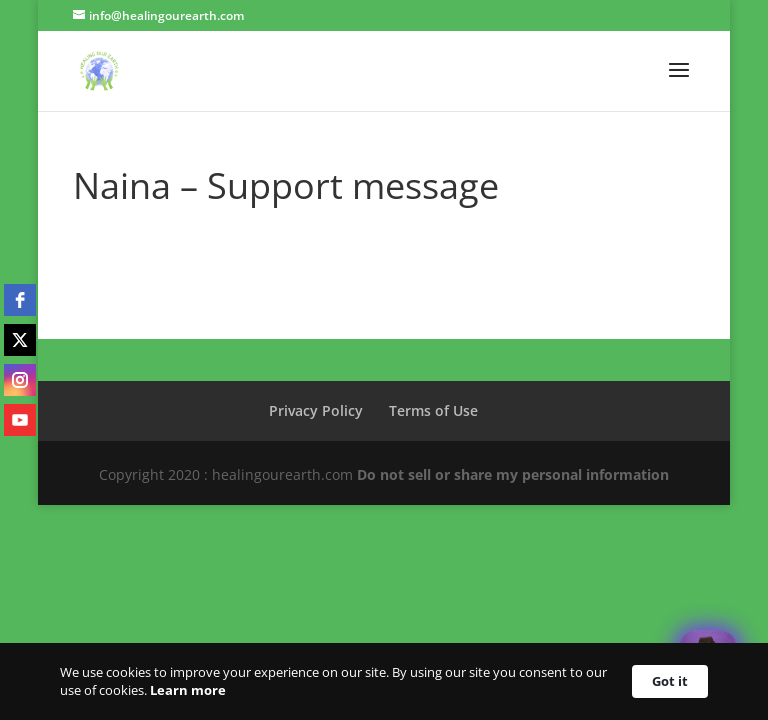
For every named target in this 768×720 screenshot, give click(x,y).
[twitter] (20, 340)
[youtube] (20, 420)
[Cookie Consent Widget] (384, 681)
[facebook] (20, 300)
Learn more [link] (188, 690)
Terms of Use (433, 410)
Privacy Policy (316, 410)
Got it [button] (670, 681)
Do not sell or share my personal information (513, 474)
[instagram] (20, 380)
